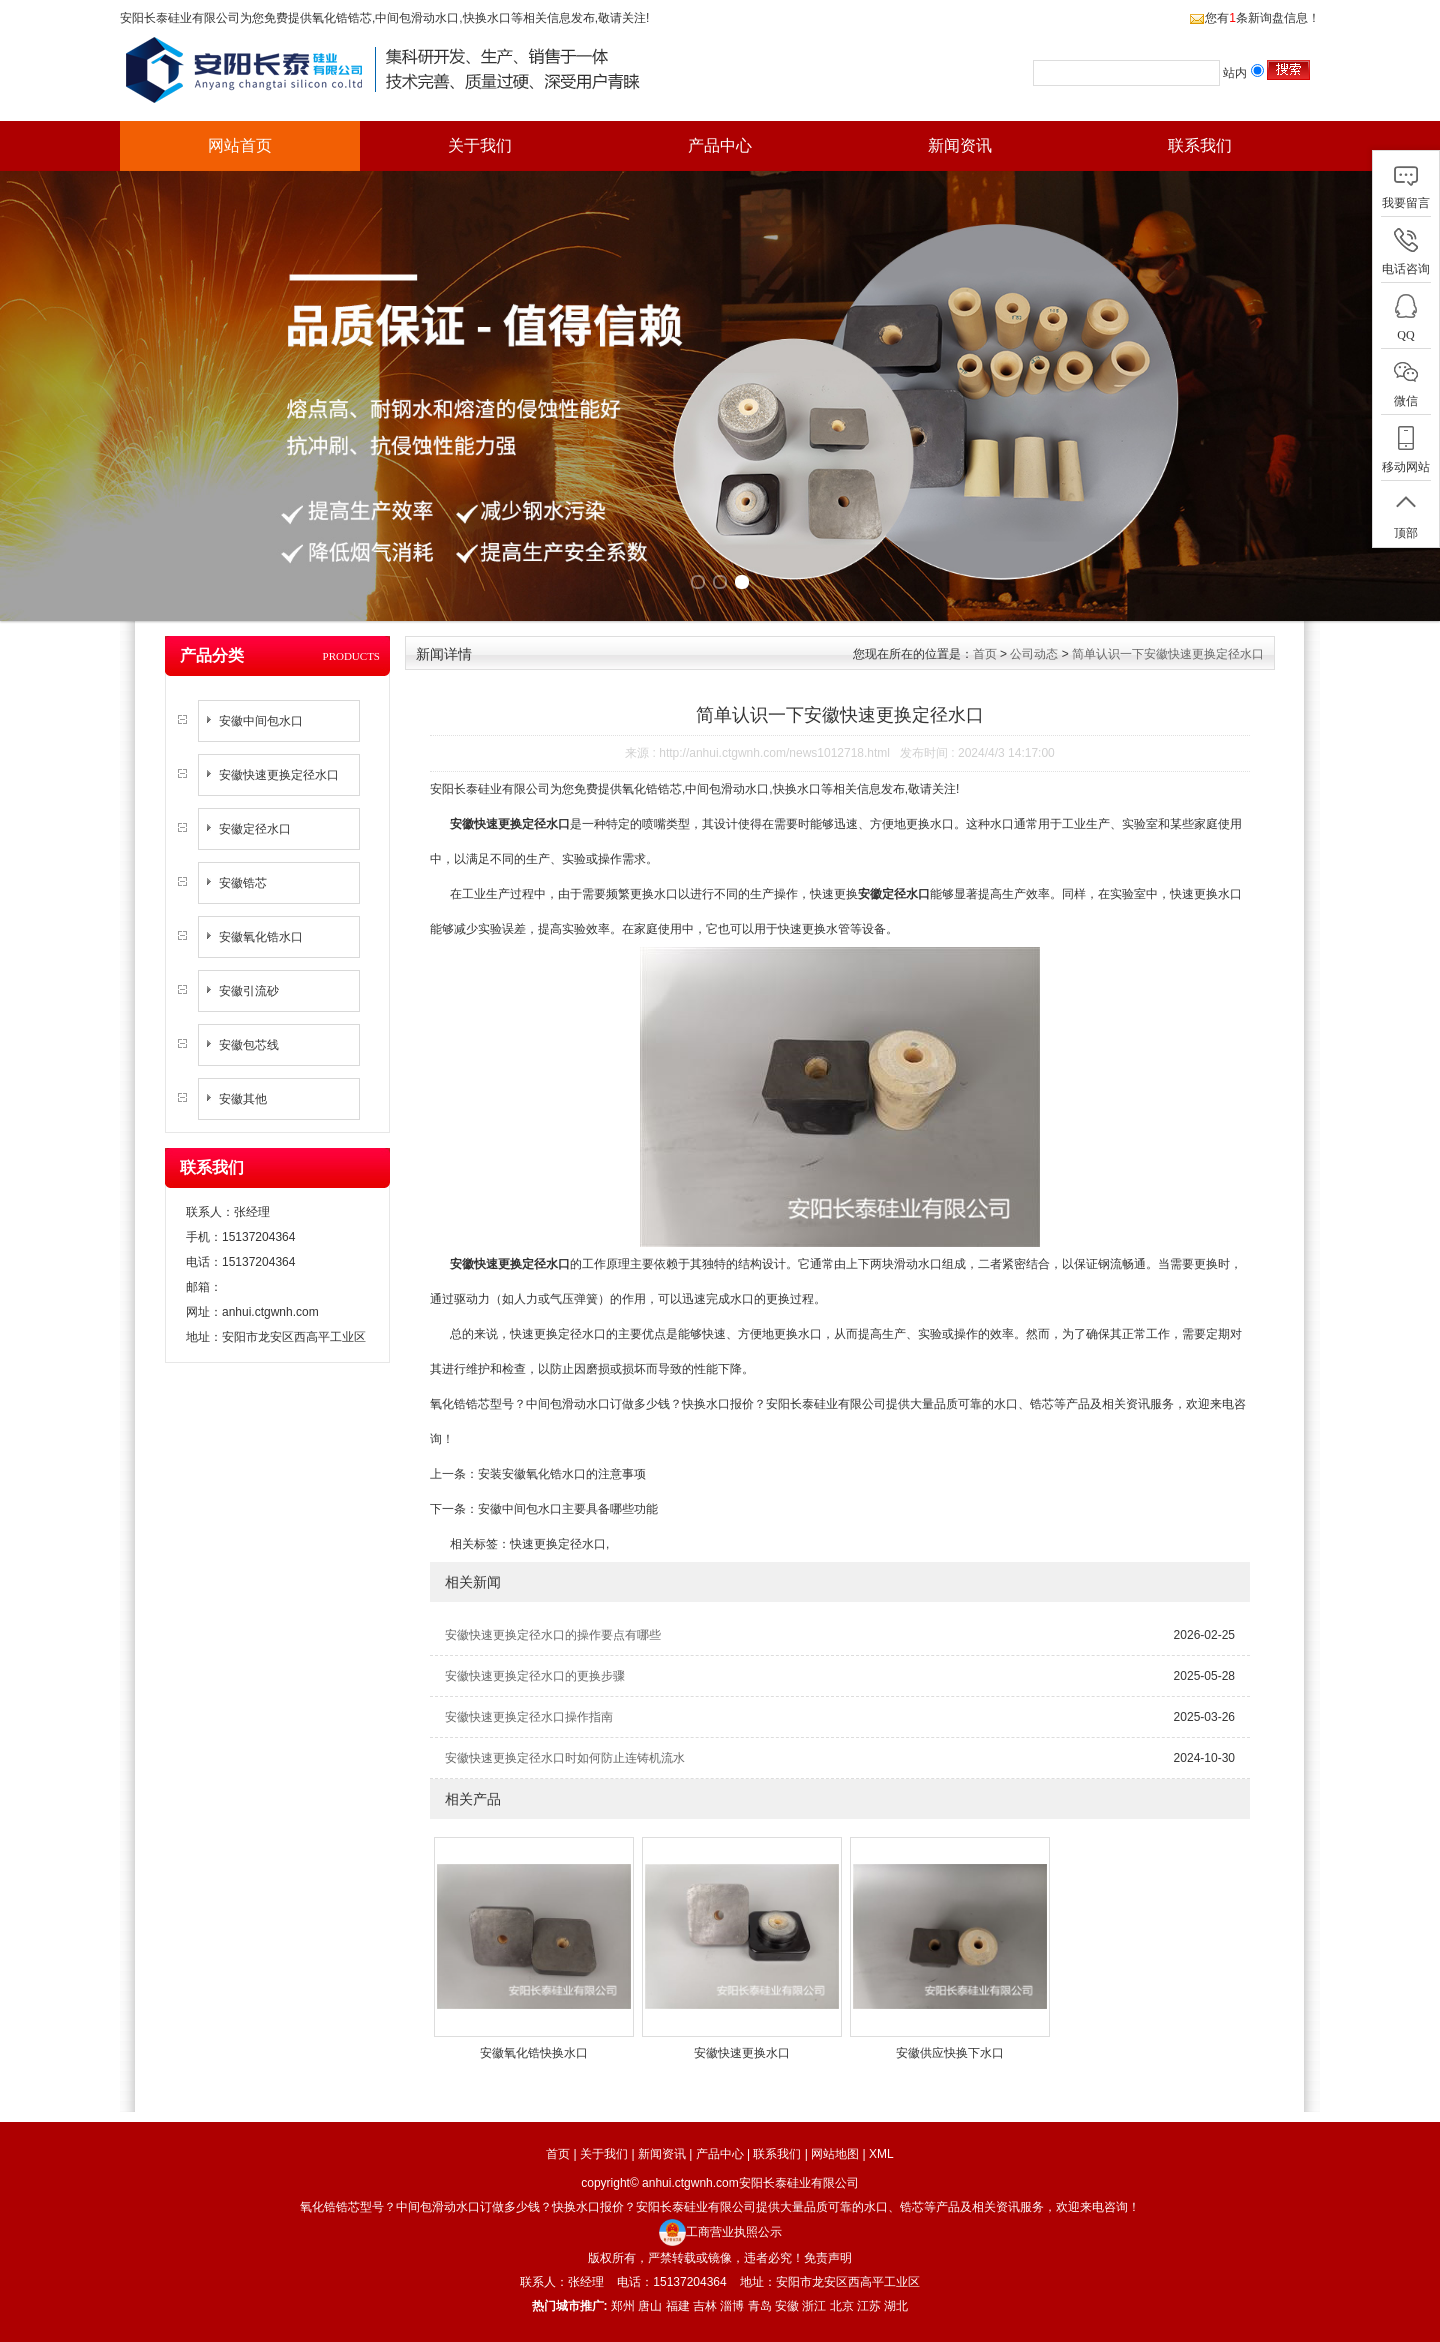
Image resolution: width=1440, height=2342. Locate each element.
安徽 (787, 2306)
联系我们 (1200, 145)
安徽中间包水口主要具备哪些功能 (568, 1509)
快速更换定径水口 (558, 1544)
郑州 (623, 2306)
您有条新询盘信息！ (1254, 18)
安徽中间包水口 (261, 721)
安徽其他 (243, 1099)
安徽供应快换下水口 (950, 2053)
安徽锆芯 (243, 883)
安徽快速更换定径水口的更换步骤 (535, 1676)
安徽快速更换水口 (742, 2053)
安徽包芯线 (249, 1045)
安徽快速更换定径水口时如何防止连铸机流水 (565, 1758)
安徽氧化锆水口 (261, 937)
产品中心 (720, 145)
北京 (842, 2306)
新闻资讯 (960, 145)
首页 (985, 654)
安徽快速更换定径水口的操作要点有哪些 (553, 1635)
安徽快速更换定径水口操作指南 (529, 1717)
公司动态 (1034, 654)
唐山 (650, 2306)
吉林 (705, 2306)
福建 (678, 2306)
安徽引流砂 (249, 991)
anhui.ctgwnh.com (270, 1312)
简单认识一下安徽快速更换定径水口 (1168, 654)
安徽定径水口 (255, 829)
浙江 (814, 2306)
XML (881, 2154)
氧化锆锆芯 (342, 18)
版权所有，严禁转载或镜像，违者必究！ (696, 2258)
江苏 (869, 2306)
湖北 (896, 2306)
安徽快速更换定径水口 (279, 775)
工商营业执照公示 (720, 2232)
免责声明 (828, 2258)
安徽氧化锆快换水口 (534, 2053)
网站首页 (240, 145)
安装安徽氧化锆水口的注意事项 (562, 1474)
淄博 (732, 2306)
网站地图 (835, 2154)
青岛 (760, 2306)
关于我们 (480, 145)
